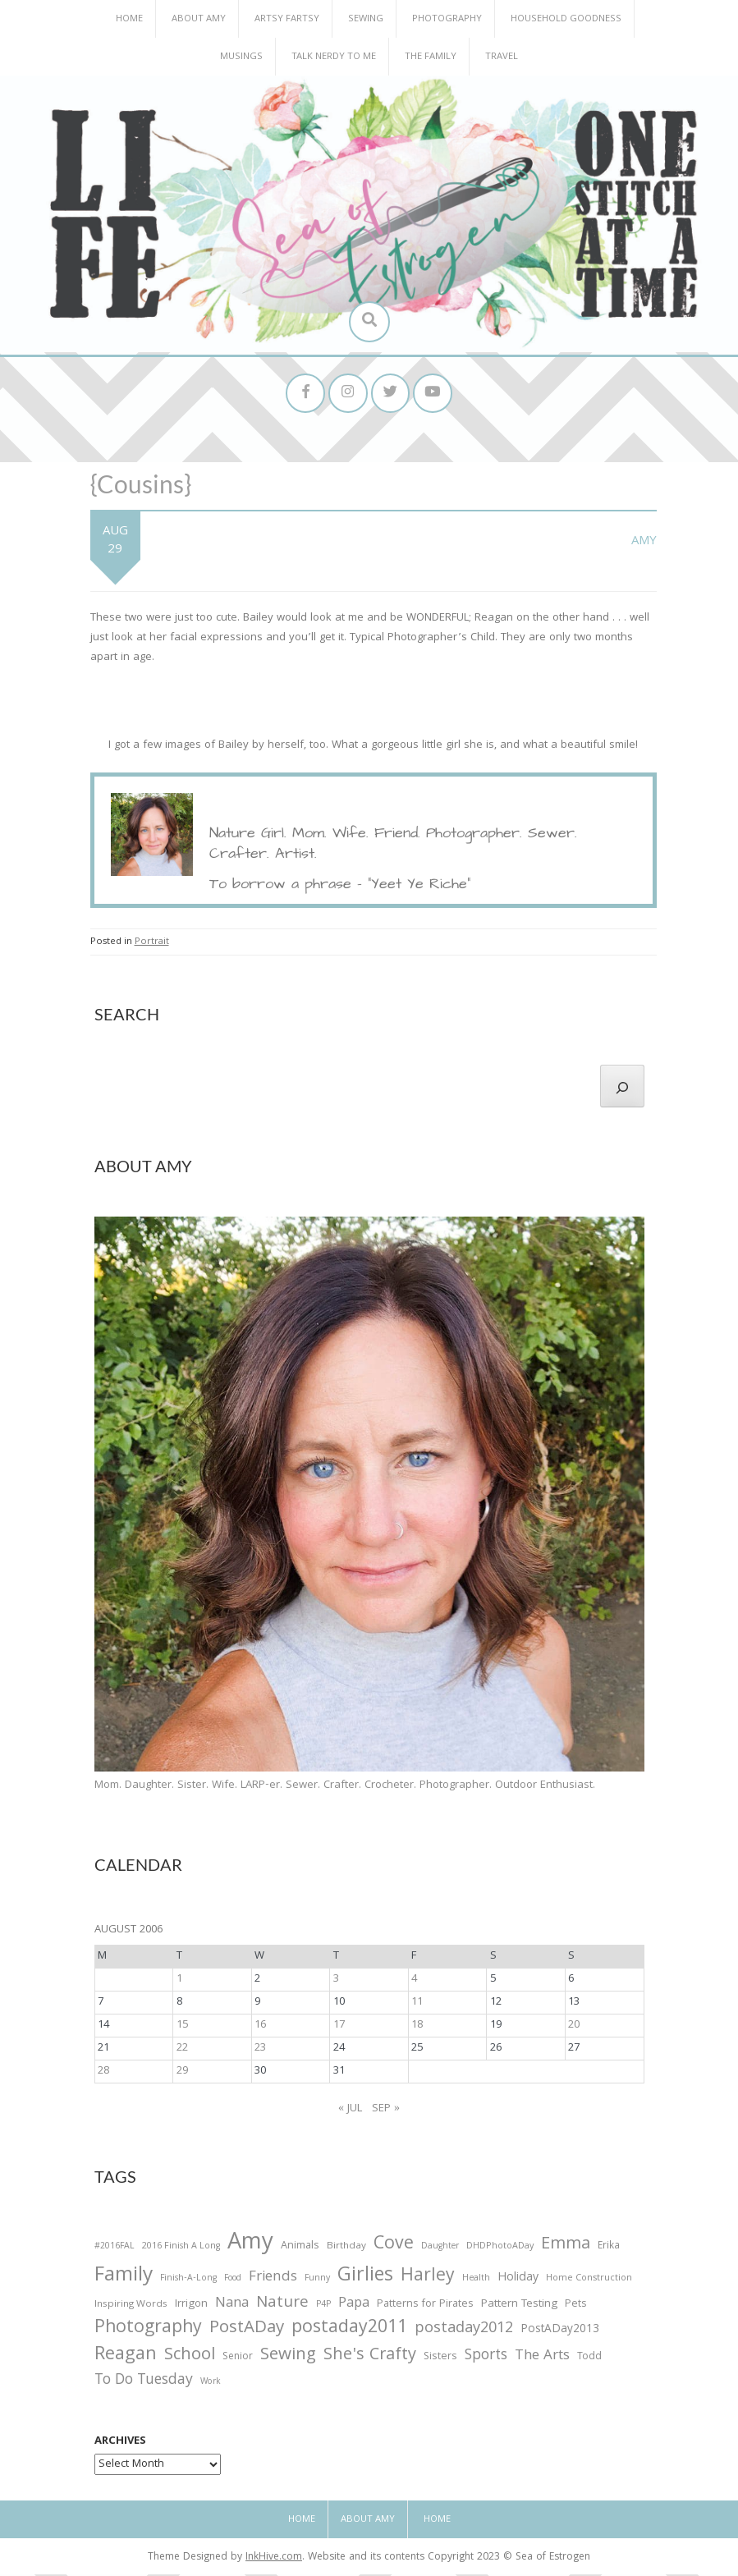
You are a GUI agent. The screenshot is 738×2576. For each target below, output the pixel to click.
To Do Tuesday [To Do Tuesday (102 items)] (143, 2383)
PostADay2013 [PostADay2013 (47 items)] (559, 2331)
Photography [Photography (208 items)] (148, 2330)
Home (129, 19)
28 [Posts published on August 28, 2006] (103, 2074)
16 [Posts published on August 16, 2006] (260, 2028)
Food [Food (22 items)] (232, 2280)
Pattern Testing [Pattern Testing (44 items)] (519, 2307)
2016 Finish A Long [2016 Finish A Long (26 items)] (181, 2248)
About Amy (199, 19)
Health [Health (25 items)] (476, 2280)
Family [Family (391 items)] (123, 2278)
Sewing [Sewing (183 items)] (288, 2358)
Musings (241, 57)
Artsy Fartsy (286, 19)
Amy (644, 543)
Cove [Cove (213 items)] (394, 2247)
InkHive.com (273, 2560)
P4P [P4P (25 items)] (323, 2306)
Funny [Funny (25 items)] (317, 2280)
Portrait (152, 944)
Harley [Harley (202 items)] (428, 2279)
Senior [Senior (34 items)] (237, 2360)
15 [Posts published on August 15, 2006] (182, 2028)
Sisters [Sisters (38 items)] (440, 2359)
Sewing (365, 19)
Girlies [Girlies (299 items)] (365, 2278)
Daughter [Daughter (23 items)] (440, 2249)
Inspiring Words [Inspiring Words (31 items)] (130, 2306)
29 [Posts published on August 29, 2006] (182, 2074)
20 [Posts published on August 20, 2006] (574, 2028)
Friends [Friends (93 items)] (273, 2279)
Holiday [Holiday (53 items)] (518, 2280)
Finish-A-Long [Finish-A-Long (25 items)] (188, 2280)
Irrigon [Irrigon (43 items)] (191, 2307)
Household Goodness (566, 19)
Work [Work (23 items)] (210, 2384)
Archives (120, 2444)
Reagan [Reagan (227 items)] (125, 2358)
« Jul (350, 2111)
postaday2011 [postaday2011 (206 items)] (349, 2330)
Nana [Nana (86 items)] (232, 2306)
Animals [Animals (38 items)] (300, 2248)
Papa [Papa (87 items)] (353, 2306)
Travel (501, 57)
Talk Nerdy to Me (333, 57)
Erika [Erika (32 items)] (609, 2248)
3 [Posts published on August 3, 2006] (336, 1982)
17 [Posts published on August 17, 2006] (339, 2028)
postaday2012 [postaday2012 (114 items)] (464, 2331)
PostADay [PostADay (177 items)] (246, 2330)
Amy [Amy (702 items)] (250, 2246)
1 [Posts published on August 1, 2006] (179, 1982)
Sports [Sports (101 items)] (486, 2359)
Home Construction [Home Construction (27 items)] (589, 2281)
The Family (430, 57)
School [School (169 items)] (189, 2359)
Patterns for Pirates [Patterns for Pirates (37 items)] (425, 2306)
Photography (447, 19)
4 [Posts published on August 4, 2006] (414, 1982)
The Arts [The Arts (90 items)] (542, 2359)
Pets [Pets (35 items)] (575, 2307)
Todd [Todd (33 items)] (589, 2360)
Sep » (386, 2111)
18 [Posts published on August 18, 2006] (417, 2028)
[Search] (622, 1088)
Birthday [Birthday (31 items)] (346, 2248)
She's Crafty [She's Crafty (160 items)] (369, 2358)
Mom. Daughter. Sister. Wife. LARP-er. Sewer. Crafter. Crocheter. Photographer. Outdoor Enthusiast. (344, 1787)
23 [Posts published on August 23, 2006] (260, 2051)
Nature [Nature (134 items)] (282, 2305)
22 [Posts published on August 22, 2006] (182, 2051)
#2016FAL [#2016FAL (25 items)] (114, 2248)
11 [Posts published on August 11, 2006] (417, 2005)
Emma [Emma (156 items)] (565, 2247)
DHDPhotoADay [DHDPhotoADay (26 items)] (500, 2248)
